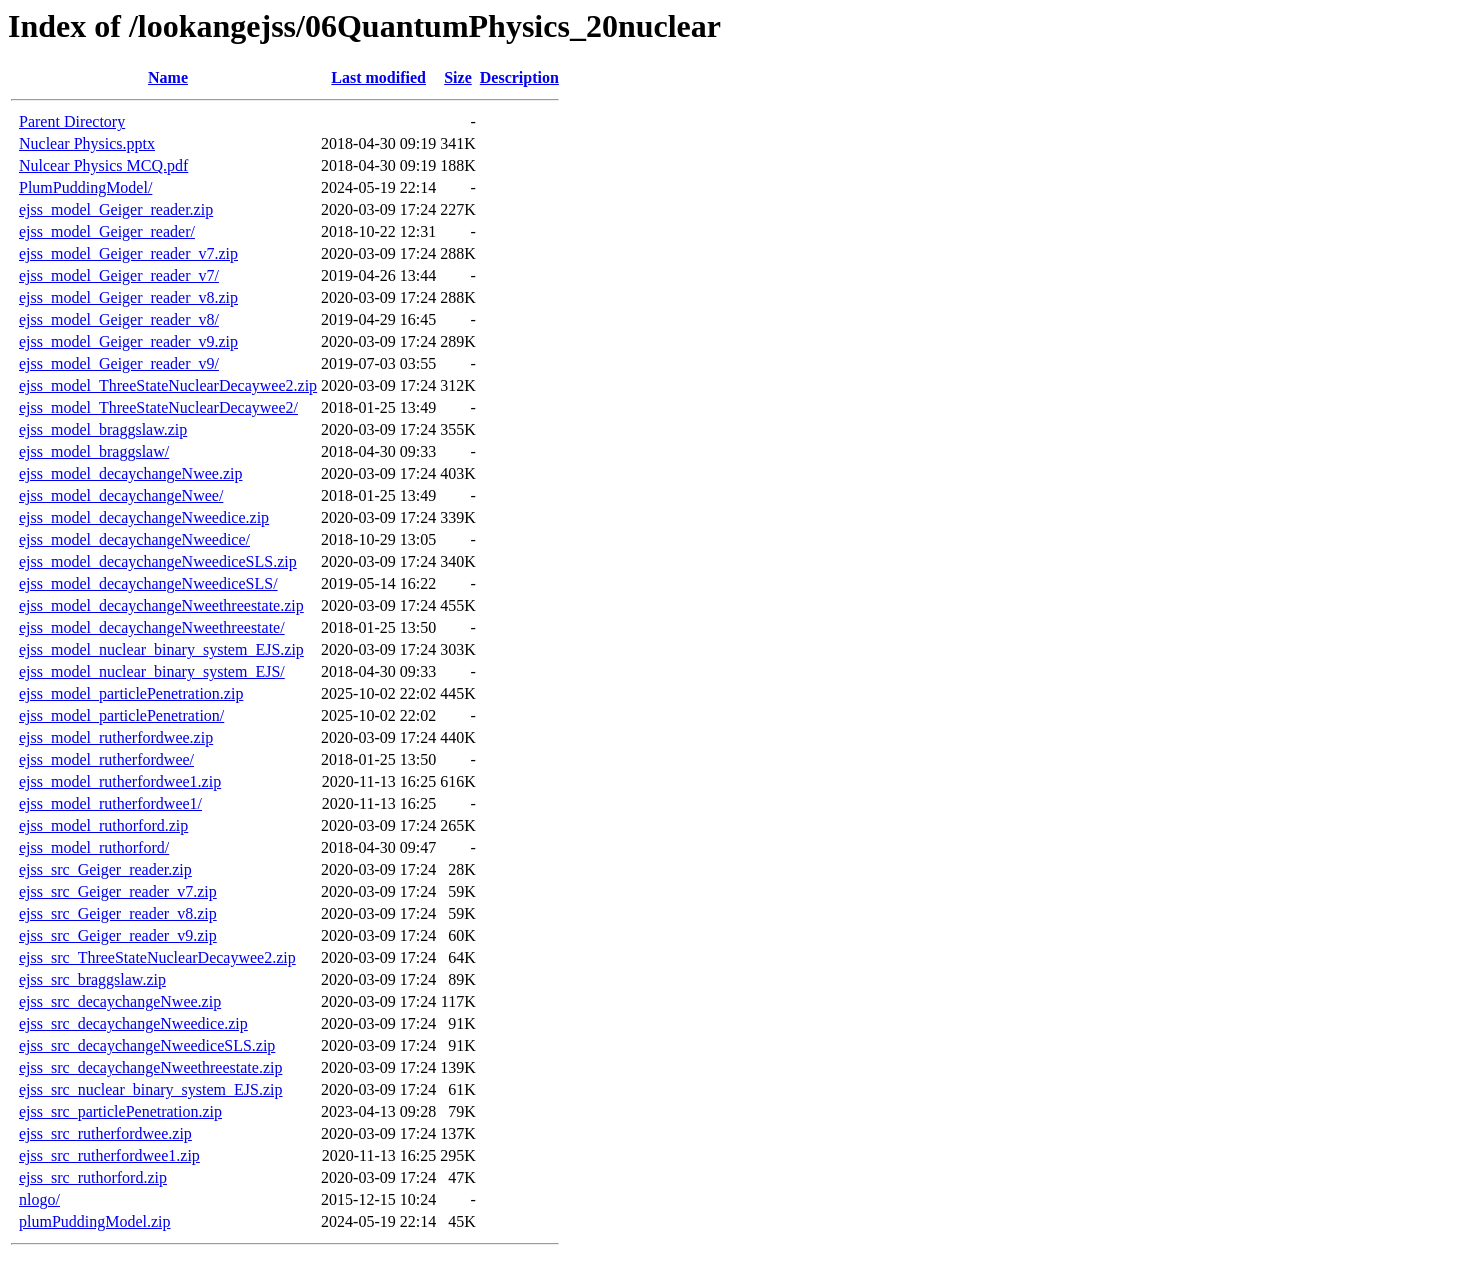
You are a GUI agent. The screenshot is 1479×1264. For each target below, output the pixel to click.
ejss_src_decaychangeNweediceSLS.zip (147, 1045)
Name (168, 77)
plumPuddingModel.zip (95, 1221)
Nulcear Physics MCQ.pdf (103, 165)
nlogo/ (39, 1199)
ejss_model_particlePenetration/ (121, 715)
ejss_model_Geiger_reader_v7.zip (128, 253)
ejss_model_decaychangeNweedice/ (134, 539)
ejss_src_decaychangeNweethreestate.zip (150, 1067)
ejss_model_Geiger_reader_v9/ (119, 363)
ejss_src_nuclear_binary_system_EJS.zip (151, 1089)
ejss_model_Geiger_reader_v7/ (119, 275)
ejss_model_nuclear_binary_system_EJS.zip (161, 649)
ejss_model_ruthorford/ (94, 847)
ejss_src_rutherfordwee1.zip (109, 1155)
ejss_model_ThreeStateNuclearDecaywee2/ (158, 407)
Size (458, 77)
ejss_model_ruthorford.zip (103, 825)
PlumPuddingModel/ (85, 187)
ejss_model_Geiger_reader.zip (116, 209)
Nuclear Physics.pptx (87, 143)
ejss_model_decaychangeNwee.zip (130, 473)
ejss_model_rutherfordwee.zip (116, 737)
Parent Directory (72, 121)
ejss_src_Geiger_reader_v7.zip (118, 891)
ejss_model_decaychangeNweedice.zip (144, 517)
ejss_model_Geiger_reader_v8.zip (128, 297)
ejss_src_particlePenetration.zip (120, 1111)
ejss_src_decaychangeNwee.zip (120, 1001)
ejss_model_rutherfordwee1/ (110, 803)
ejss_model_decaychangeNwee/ (121, 495)
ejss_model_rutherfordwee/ (106, 759)
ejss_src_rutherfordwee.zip (105, 1133)
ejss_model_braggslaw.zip (103, 429)
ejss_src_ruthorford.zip (93, 1177)
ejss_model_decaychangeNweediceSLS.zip (158, 561)
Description (519, 77)
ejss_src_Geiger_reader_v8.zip (118, 913)
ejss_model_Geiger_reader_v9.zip (128, 341)
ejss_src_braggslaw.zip (92, 979)
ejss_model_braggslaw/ (94, 451)
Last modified (378, 77)
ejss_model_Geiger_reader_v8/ (119, 319)
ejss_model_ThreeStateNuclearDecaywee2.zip (168, 385)
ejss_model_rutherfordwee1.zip (120, 781)
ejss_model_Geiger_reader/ (107, 231)
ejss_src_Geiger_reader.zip (105, 869)
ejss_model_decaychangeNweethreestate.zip (161, 605)
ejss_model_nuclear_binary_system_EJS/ (152, 671)
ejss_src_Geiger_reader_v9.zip (118, 935)
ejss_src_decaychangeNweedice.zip (133, 1023)
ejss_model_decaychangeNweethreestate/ (152, 627)
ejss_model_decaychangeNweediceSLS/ (148, 583)
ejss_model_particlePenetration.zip (131, 693)
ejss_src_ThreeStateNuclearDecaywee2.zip (157, 957)
